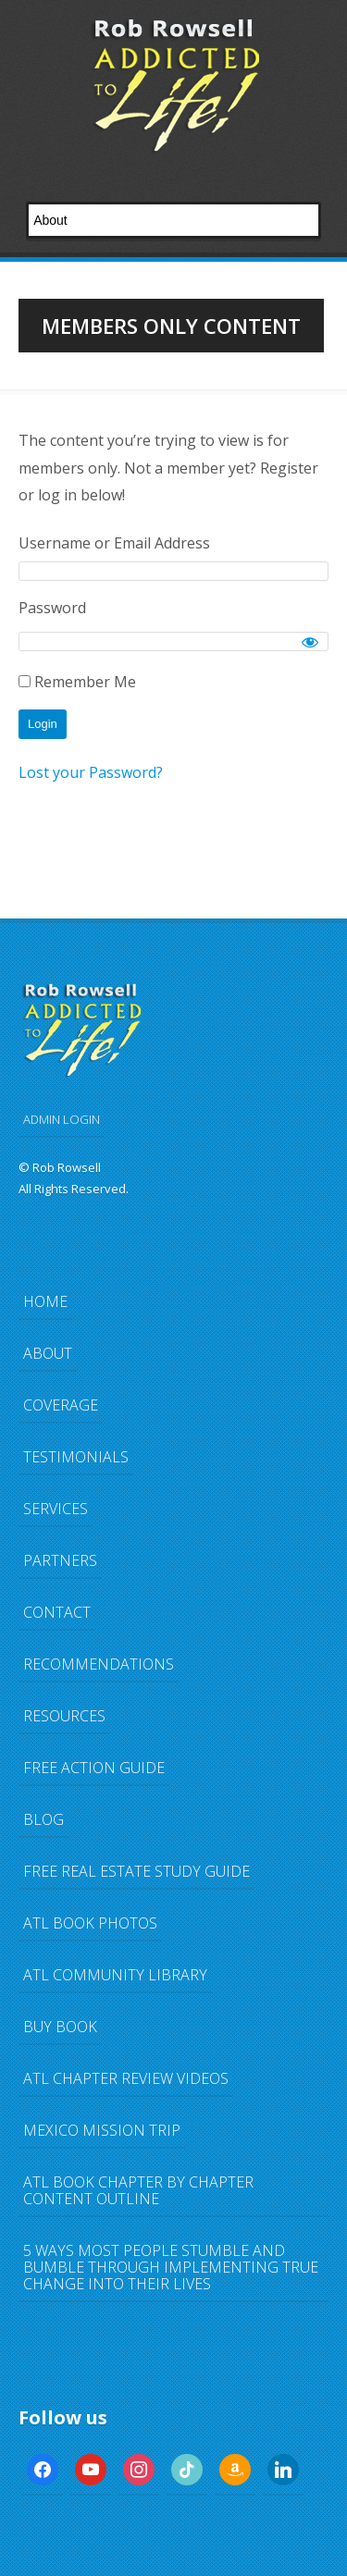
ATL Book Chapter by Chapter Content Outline (138, 2190)
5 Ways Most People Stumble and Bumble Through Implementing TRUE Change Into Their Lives (170, 2267)
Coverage (60, 1405)
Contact (57, 1612)
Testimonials (76, 1457)
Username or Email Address (114, 543)
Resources (64, 1716)
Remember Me (77, 682)
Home (45, 1301)
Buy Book (60, 2026)
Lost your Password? (91, 772)
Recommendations (98, 1664)
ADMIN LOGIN (61, 1119)
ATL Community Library (115, 1975)
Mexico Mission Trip (101, 2130)
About (47, 1353)
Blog (43, 1819)
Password (52, 608)
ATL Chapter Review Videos (126, 2078)
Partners (60, 1560)
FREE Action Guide (94, 1767)
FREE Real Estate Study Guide (136, 1871)
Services (55, 1508)
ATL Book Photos (90, 1923)
